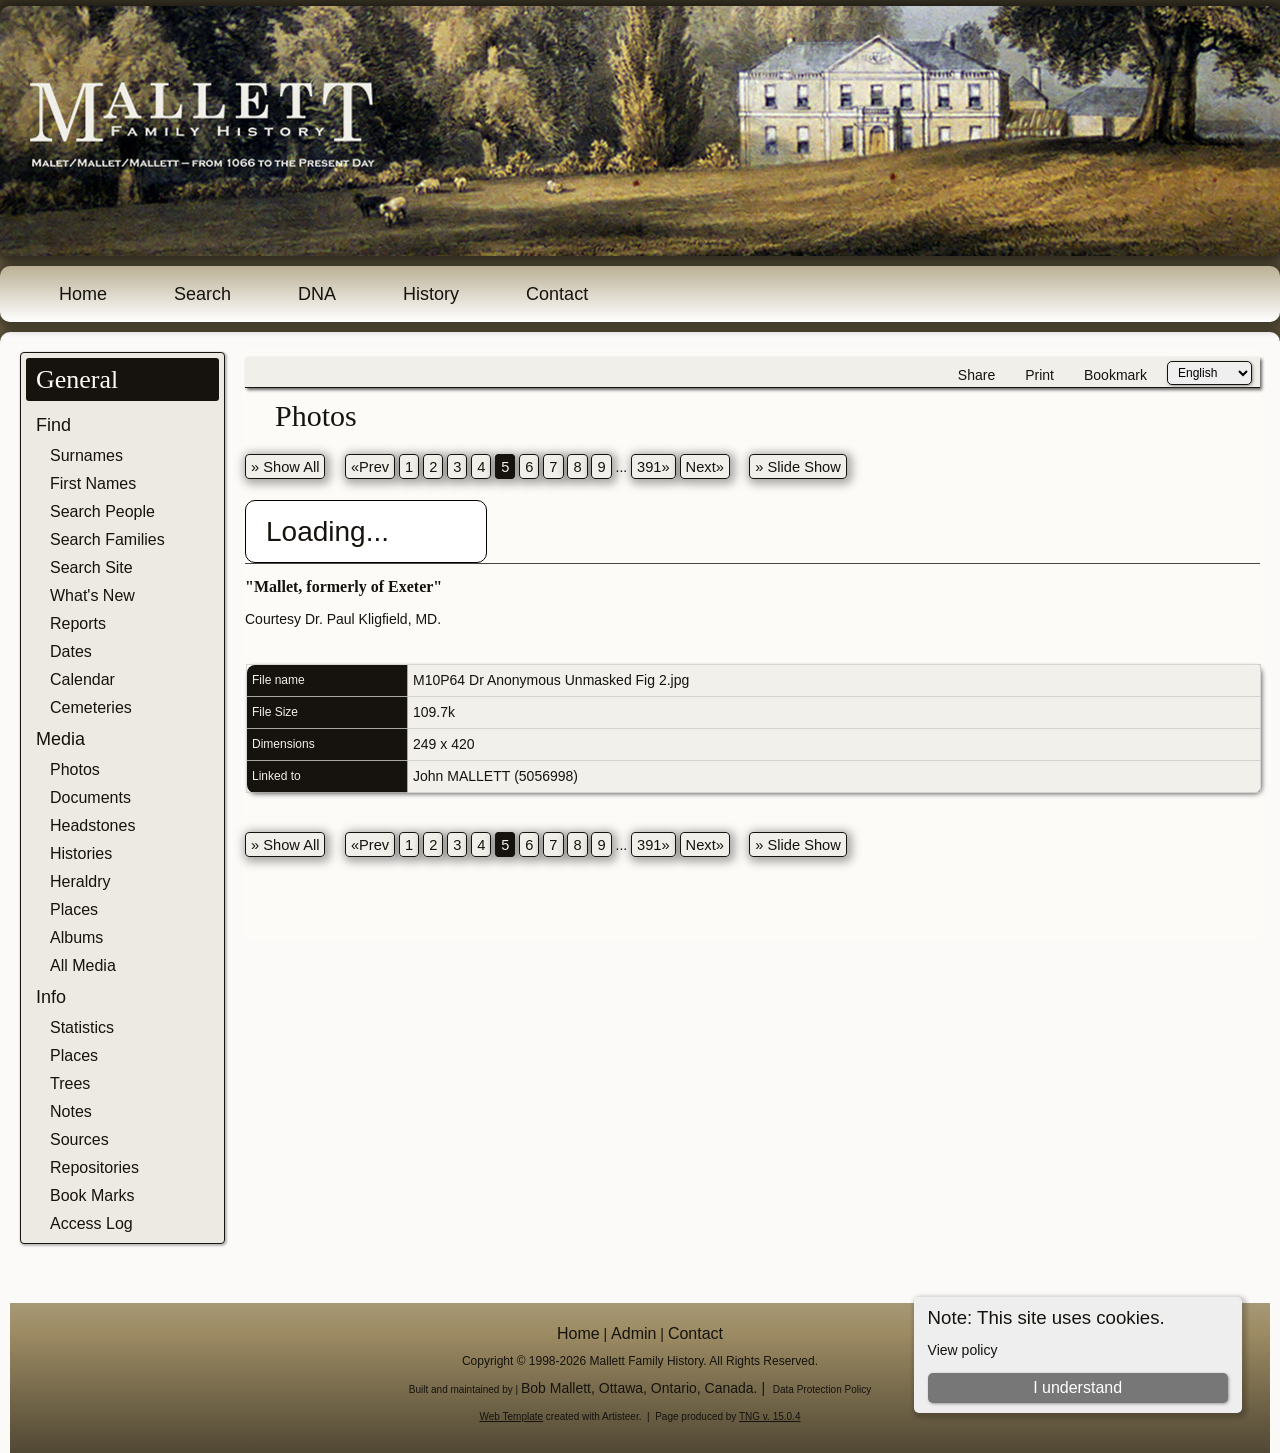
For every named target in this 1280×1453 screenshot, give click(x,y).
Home (83, 294)
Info (51, 997)
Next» (705, 467)
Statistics (82, 1027)
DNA (317, 294)
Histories (81, 853)
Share (976, 375)
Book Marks (92, 1195)
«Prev (370, 467)
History (431, 294)
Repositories (94, 1167)
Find (53, 425)
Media (60, 739)
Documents (90, 797)
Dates (71, 651)
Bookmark (1115, 375)
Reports (78, 623)
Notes (71, 1111)
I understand (1077, 1387)
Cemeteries (91, 707)
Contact (557, 294)
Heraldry (80, 881)
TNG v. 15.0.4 (770, 1416)
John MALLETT (461, 776)
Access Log (91, 1223)
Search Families (107, 539)
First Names (93, 483)
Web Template (512, 1416)
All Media (83, 965)
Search (202, 294)
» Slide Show (798, 467)
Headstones (92, 825)
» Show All (285, 467)
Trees (70, 1083)
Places (74, 909)
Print (1039, 375)
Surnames (86, 455)
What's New (92, 595)
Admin (633, 1333)
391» (653, 467)
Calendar (82, 679)
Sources (79, 1139)
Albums (76, 937)
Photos (75, 769)
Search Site (91, 567)
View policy (963, 1350)
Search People (102, 511)
